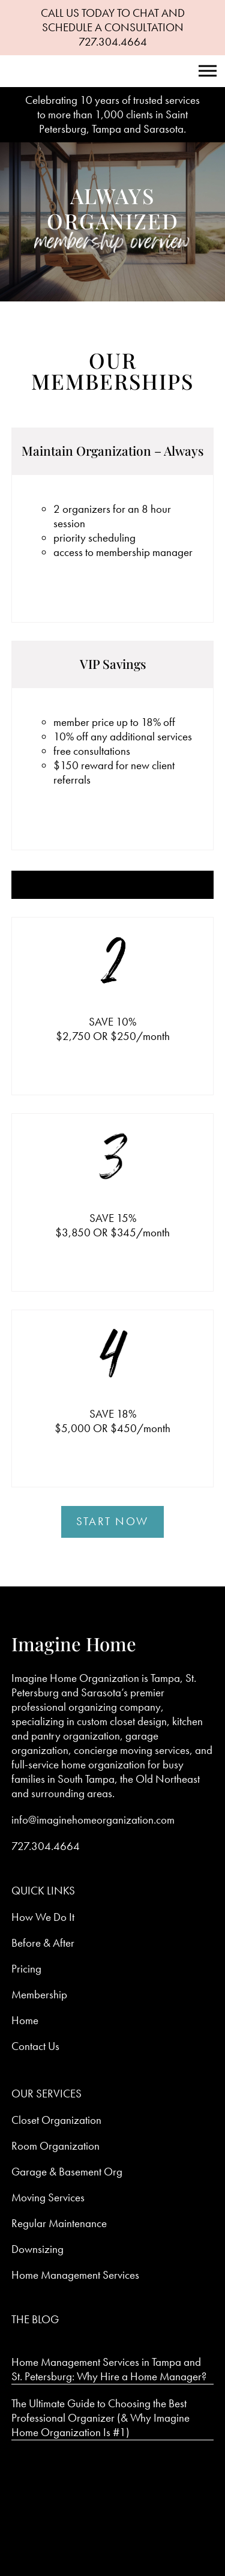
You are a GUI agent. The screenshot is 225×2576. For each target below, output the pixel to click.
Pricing (26, 1968)
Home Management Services (75, 2274)
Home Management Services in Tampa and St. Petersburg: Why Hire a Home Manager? (108, 2369)
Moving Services (48, 2197)
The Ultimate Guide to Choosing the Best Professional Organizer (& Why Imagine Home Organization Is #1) (100, 2418)
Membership (39, 1994)
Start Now (112, 1521)
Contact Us (35, 2046)
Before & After (42, 1942)
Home (24, 2020)
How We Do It (42, 1916)
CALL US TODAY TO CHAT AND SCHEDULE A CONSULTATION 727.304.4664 (113, 27)
